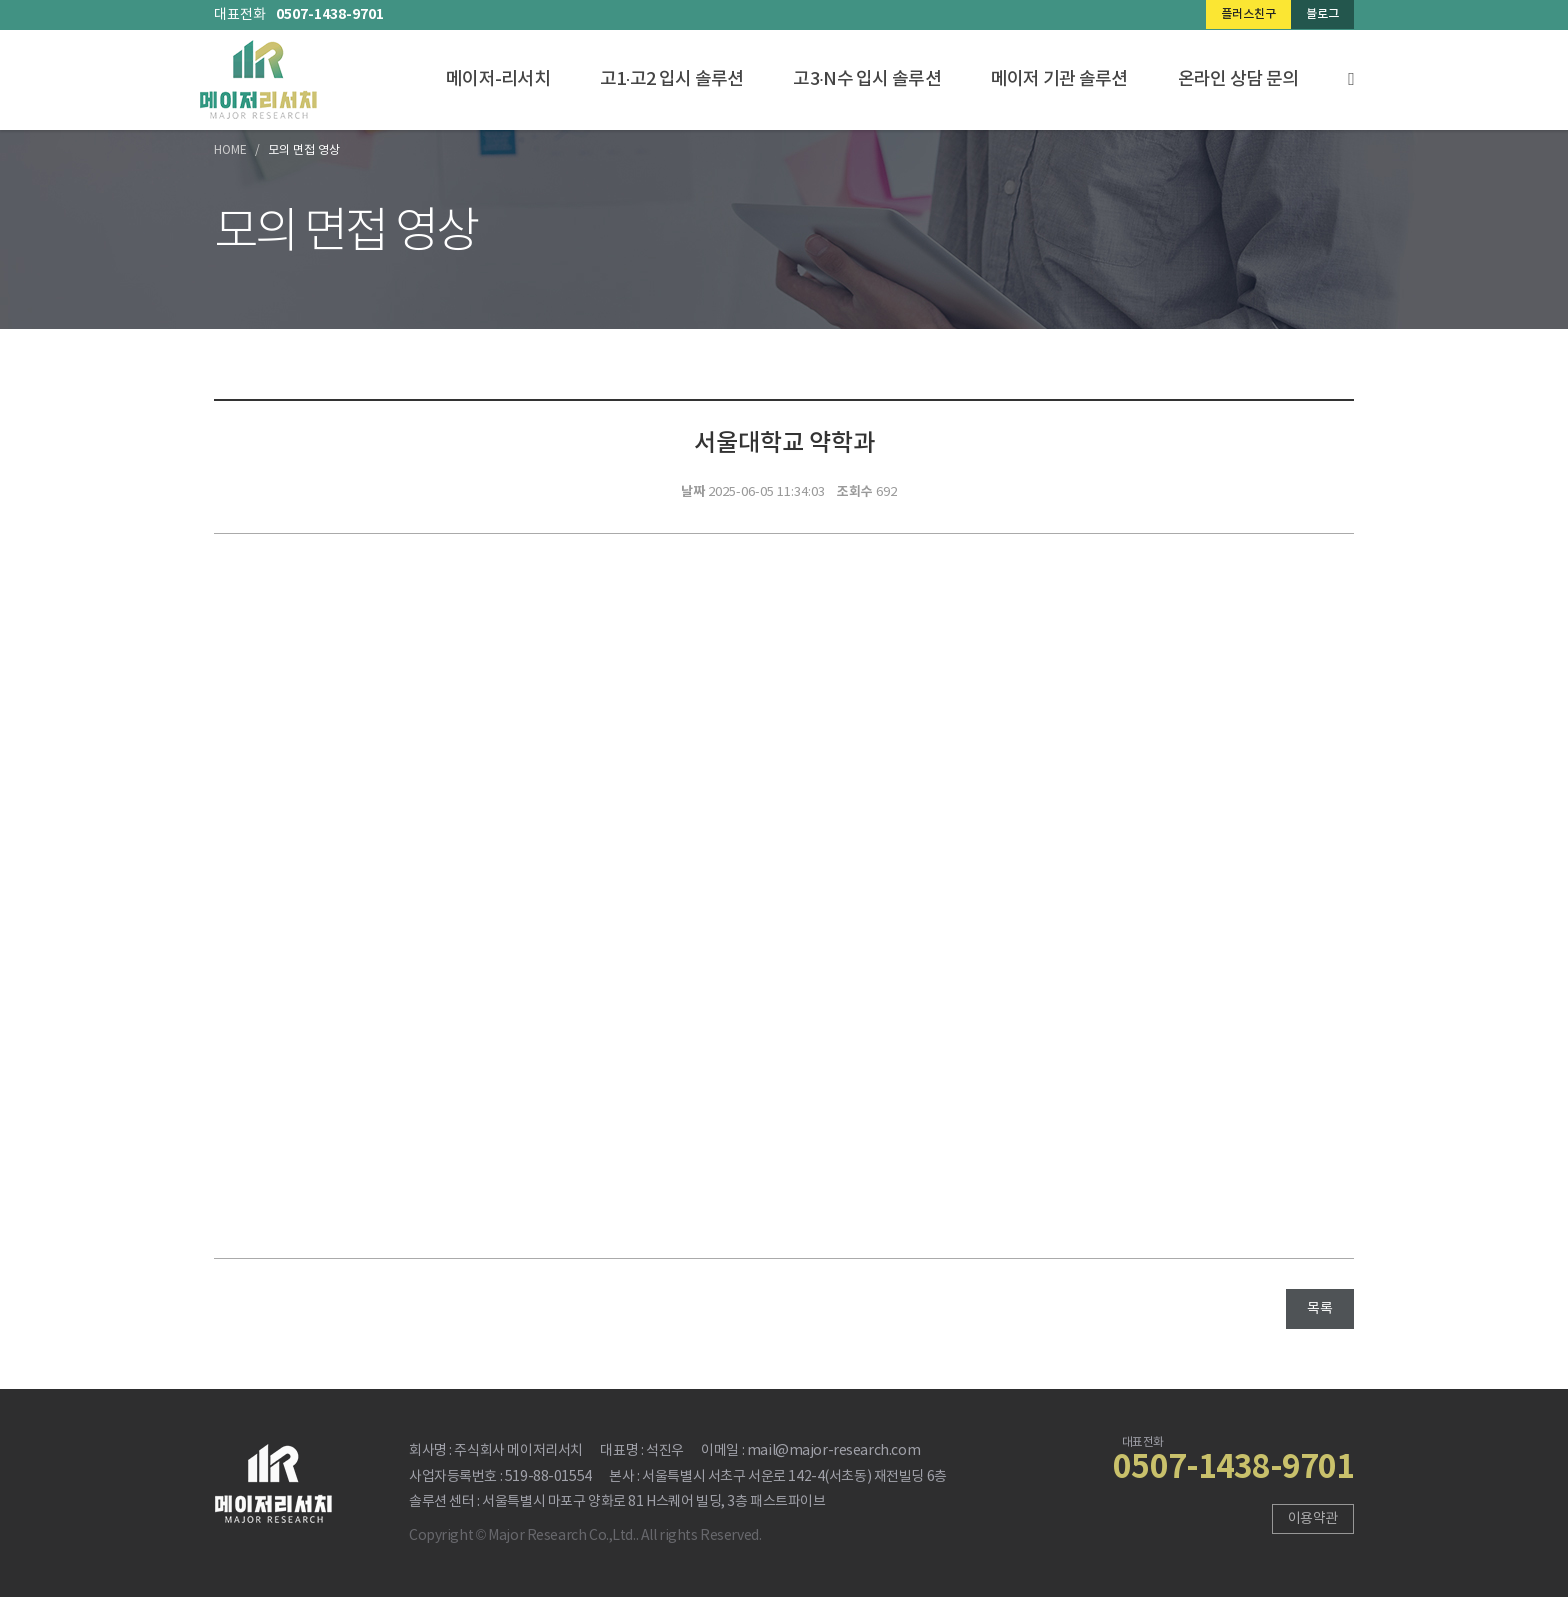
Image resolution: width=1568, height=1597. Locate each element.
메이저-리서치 (498, 79)
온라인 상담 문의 (1238, 79)
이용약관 (1313, 1519)
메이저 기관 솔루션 (1059, 79)
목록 (1320, 1309)
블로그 (1322, 14)
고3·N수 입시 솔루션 (866, 79)
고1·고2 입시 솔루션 (671, 79)
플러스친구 (1248, 14)
